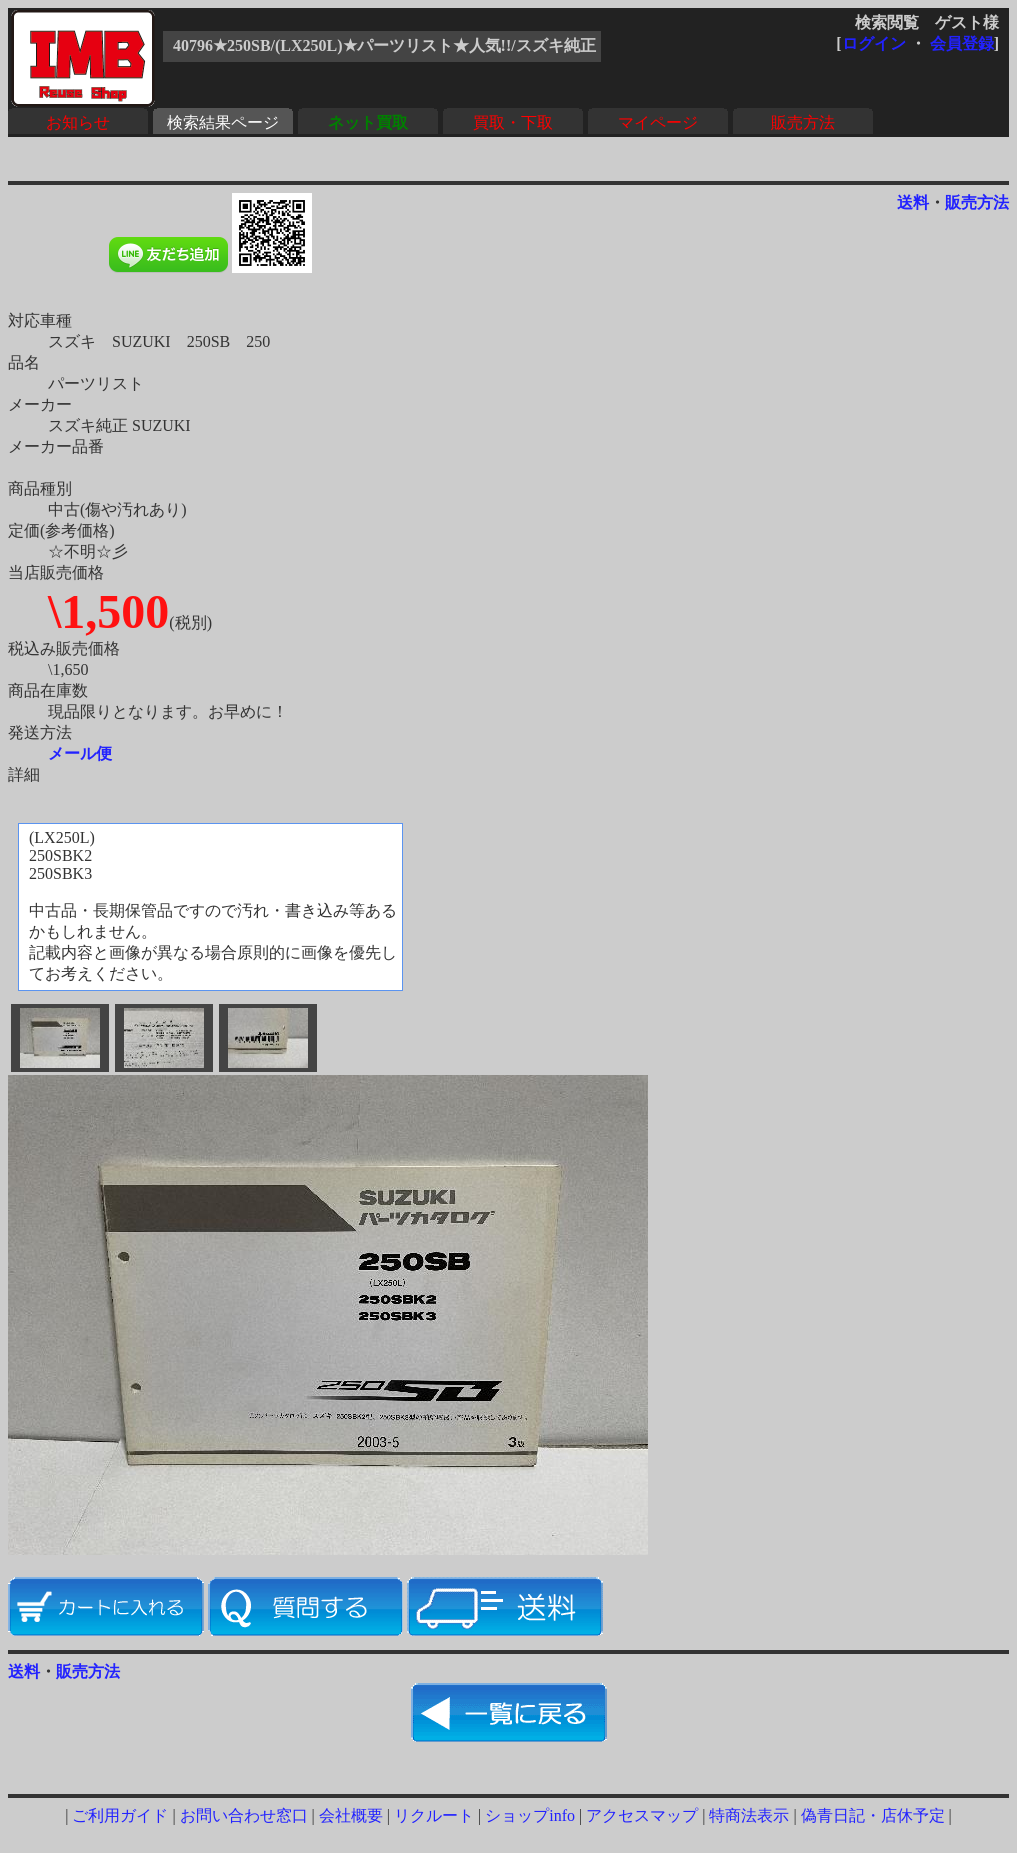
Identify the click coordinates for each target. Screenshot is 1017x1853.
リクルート (434, 1815)
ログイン (874, 43)
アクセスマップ (642, 1815)
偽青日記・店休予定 (873, 1815)
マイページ (658, 122)
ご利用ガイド (120, 1815)
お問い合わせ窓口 (244, 1815)
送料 (913, 202)
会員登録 (962, 43)
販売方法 (803, 122)
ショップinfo (530, 1815)
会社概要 (351, 1815)
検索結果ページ (223, 122)
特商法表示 (749, 1815)
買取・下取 (513, 122)
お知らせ (78, 122)
